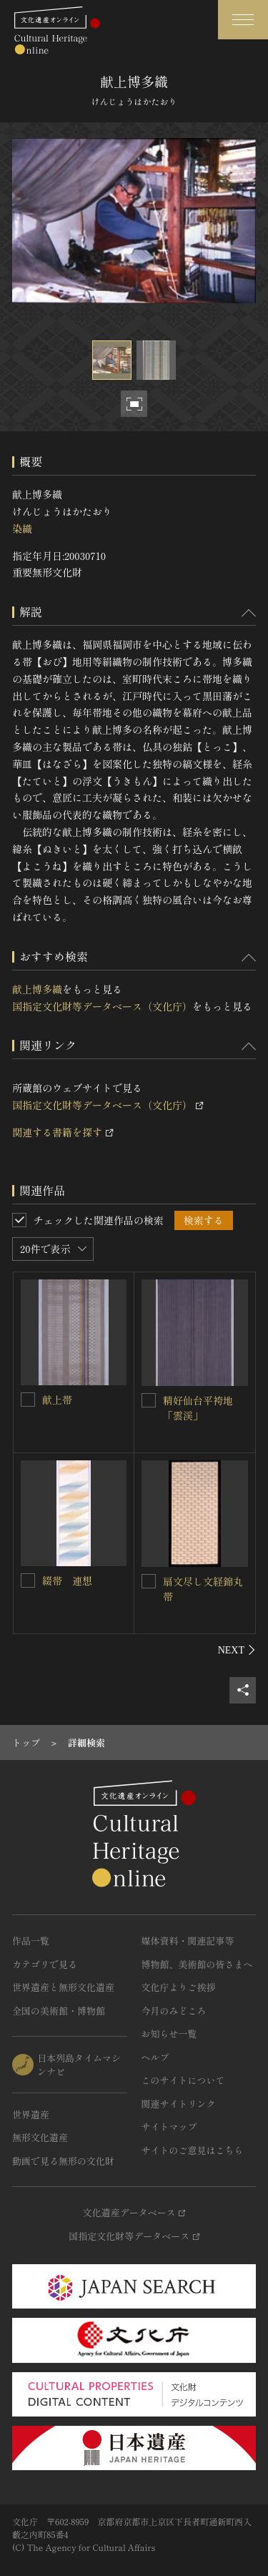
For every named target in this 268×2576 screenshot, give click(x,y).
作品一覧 (30, 1940)
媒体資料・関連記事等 (188, 1940)
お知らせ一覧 (169, 2033)
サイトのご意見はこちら (193, 2150)
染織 (22, 528)
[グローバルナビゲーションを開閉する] (243, 19)
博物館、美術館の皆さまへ (197, 1964)
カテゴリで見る (44, 1964)
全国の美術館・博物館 (58, 2010)
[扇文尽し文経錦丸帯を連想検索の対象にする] (149, 1581)
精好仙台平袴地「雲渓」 (198, 1407)
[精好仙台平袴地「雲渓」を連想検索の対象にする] (149, 1400)
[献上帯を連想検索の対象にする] (28, 1399)
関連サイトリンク (179, 2103)
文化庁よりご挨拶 (179, 1987)
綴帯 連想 (67, 1580)
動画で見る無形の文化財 (63, 2161)
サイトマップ (169, 2126)
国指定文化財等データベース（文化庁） (102, 1006)
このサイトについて (183, 2080)
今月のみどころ (174, 2010)
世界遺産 (30, 2114)
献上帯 (57, 1399)
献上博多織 (37, 989)
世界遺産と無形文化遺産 (63, 1987)
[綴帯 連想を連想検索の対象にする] (28, 1580)
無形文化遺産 (40, 2137)
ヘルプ (155, 2057)
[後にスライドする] (237, 1650)
